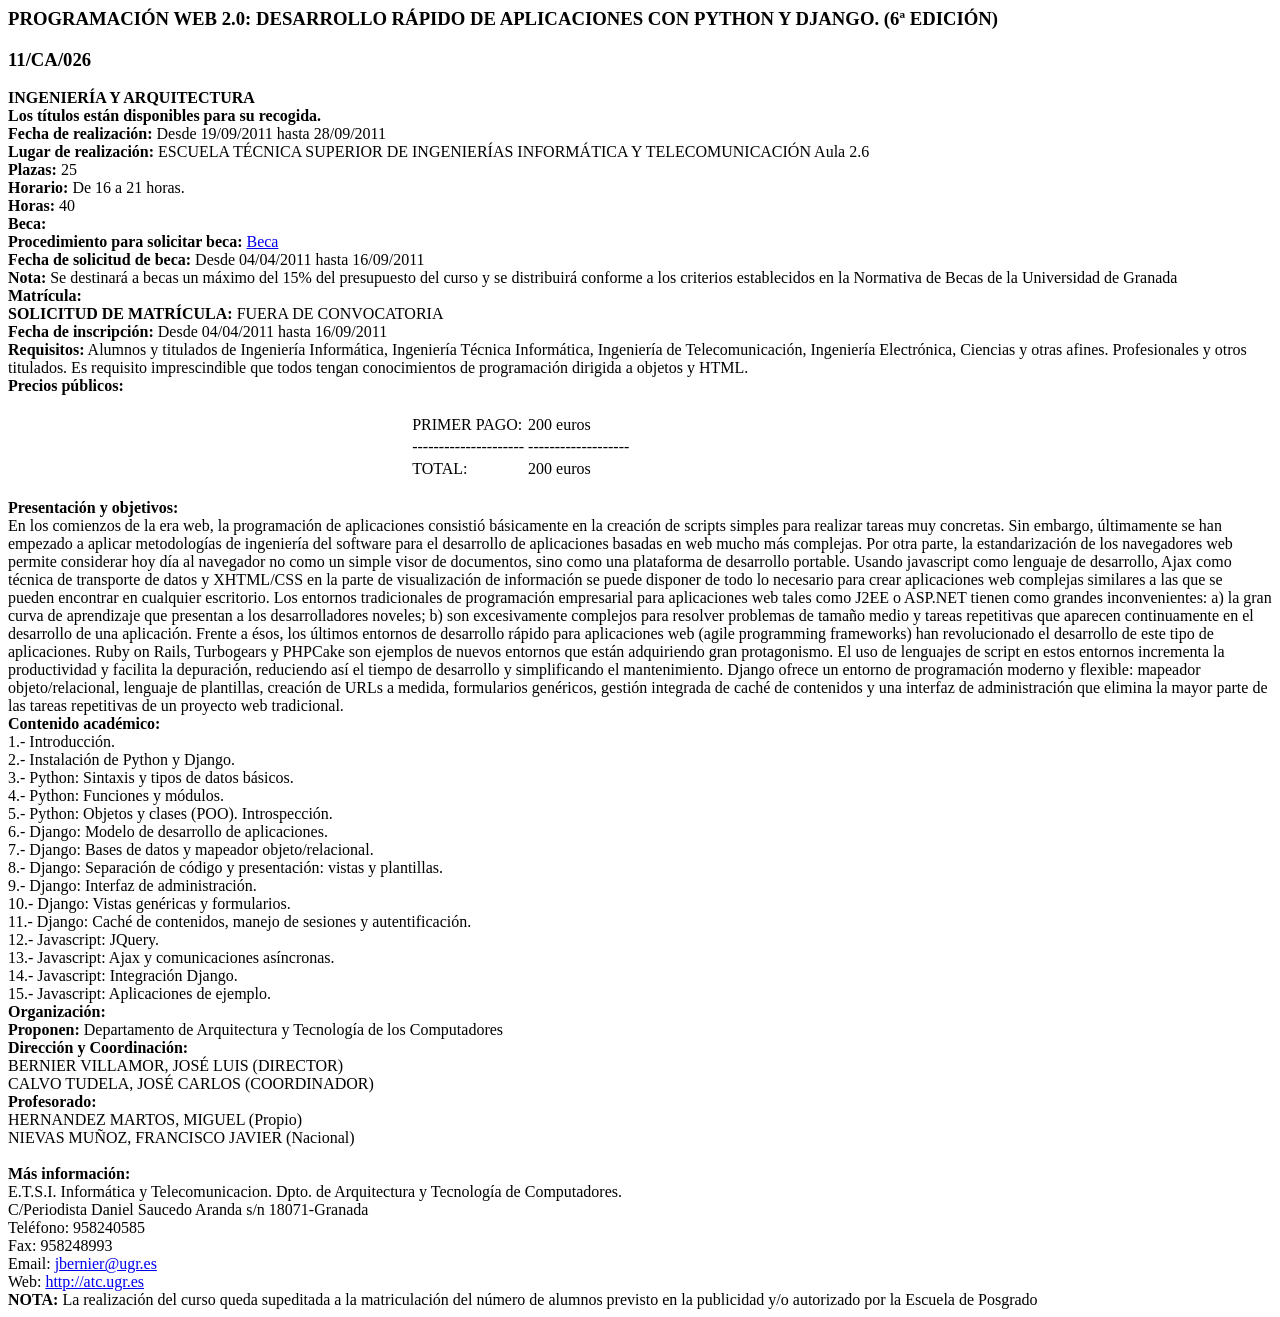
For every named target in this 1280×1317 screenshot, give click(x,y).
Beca (262, 241)
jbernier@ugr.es (106, 1263)
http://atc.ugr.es (94, 1281)
